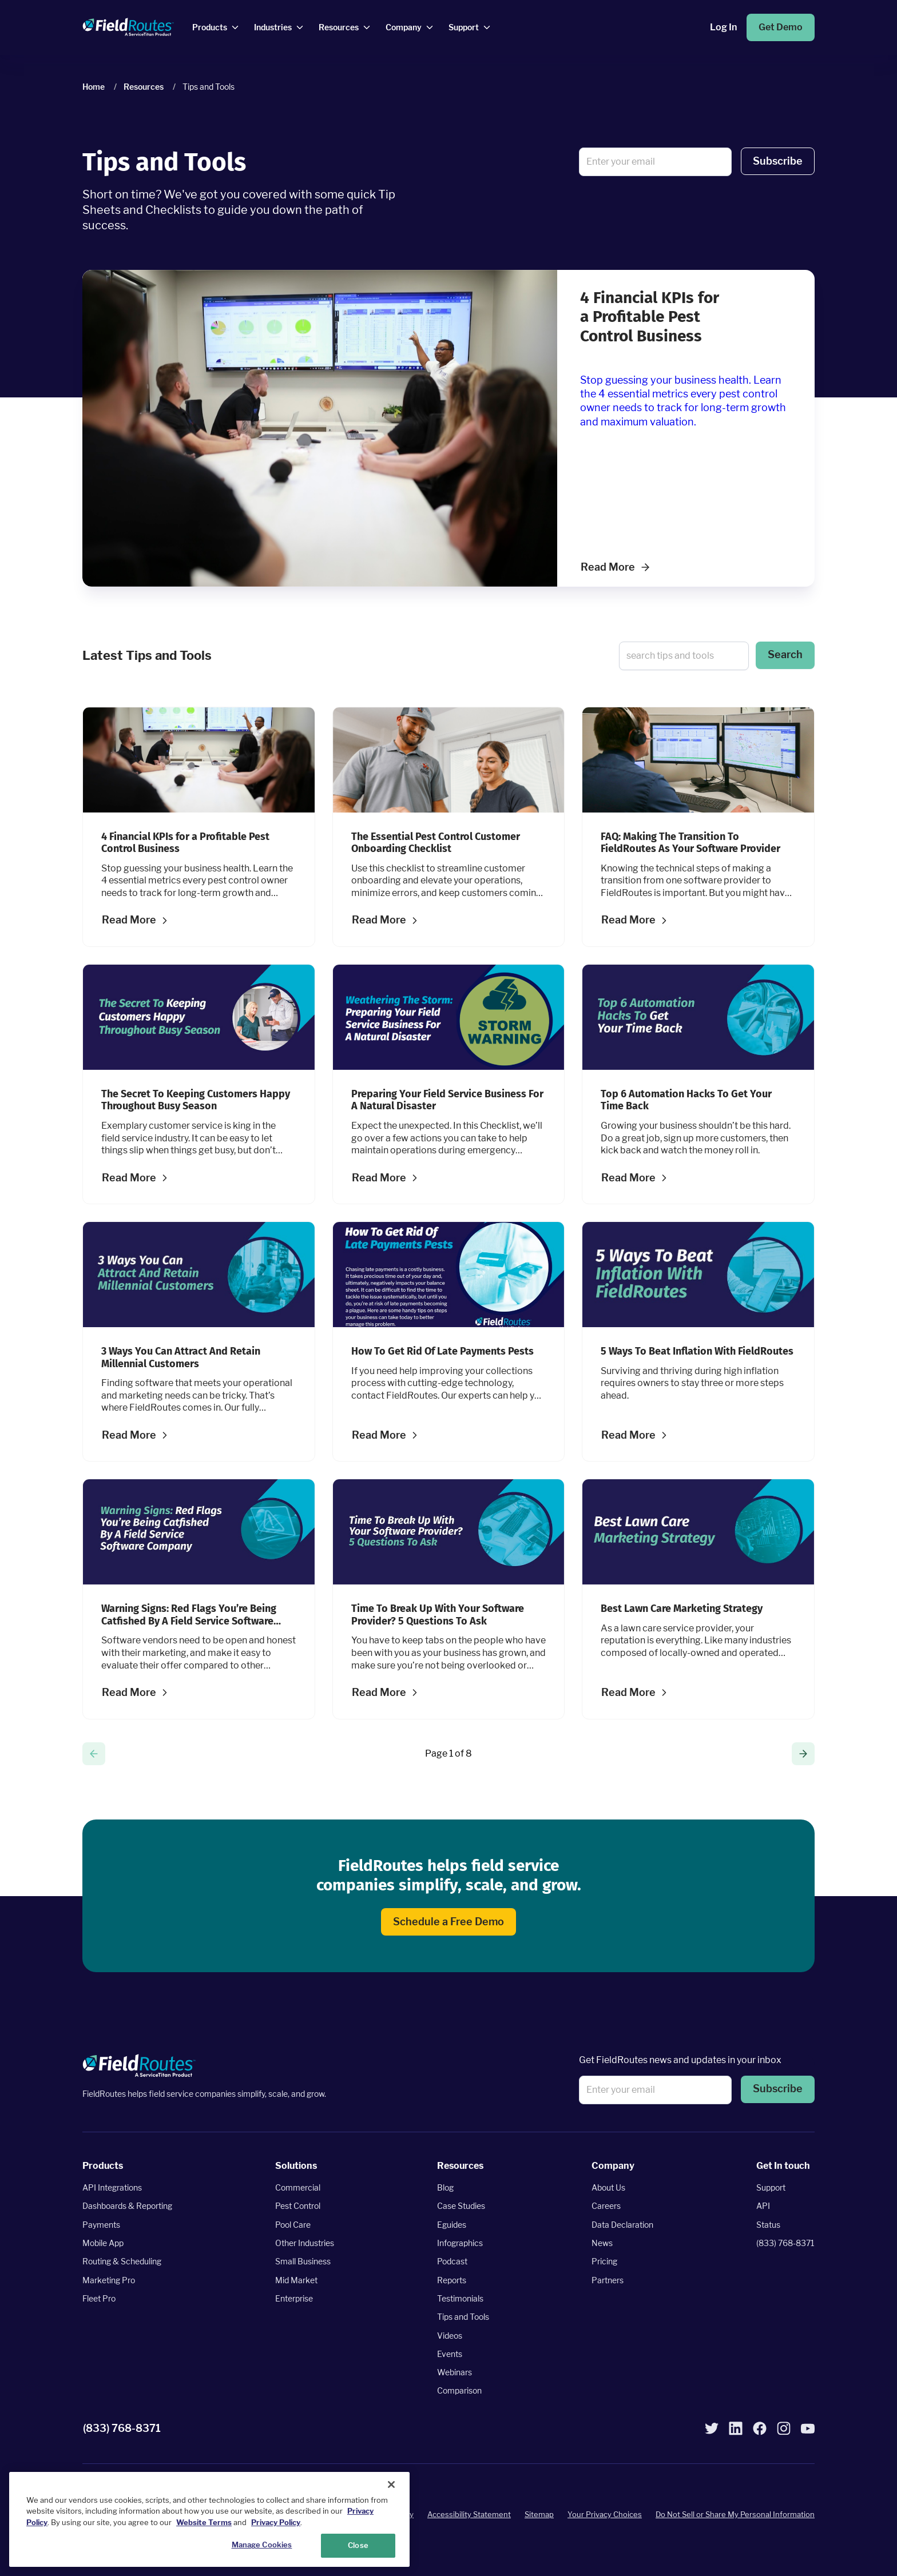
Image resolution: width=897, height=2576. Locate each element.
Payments (101, 2224)
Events (449, 2354)
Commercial (297, 2187)
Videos (449, 2335)
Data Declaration (622, 2224)
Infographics (460, 2243)
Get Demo (781, 27)
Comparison (459, 2390)
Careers (606, 2206)
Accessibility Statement (469, 2514)
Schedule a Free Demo (448, 1922)
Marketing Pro (108, 2279)
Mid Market (296, 2279)
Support (770, 2187)
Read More (615, 567)
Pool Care (293, 2224)
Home (93, 86)
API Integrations (112, 2187)
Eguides (451, 2224)
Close (358, 2545)
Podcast (452, 2261)
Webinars (454, 2372)
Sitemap (539, 2514)
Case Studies (461, 2206)
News (602, 2243)
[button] (778, 162)
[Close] (391, 2484)
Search (785, 654)
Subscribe (778, 161)
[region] (209, 2519)
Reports (451, 2279)
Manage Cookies (262, 2544)
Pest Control (297, 2206)
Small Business (303, 2261)
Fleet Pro (99, 2298)
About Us (608, 2187)
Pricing (604, 2261)
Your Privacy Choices (604, 2514)
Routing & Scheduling (121, 2261)
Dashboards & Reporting (127, 2206)
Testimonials (460, 2298)
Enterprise (294, 2298)
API (763, 2206)
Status (768, 2224)
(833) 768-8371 (785, 2243)
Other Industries (304, 2243)
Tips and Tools (463, 2317)
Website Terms (204, 2522)
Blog (445, 2187)
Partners (608, 2279)
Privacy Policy (275, 2522)
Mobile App (103, 2243)
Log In (723, 27)
